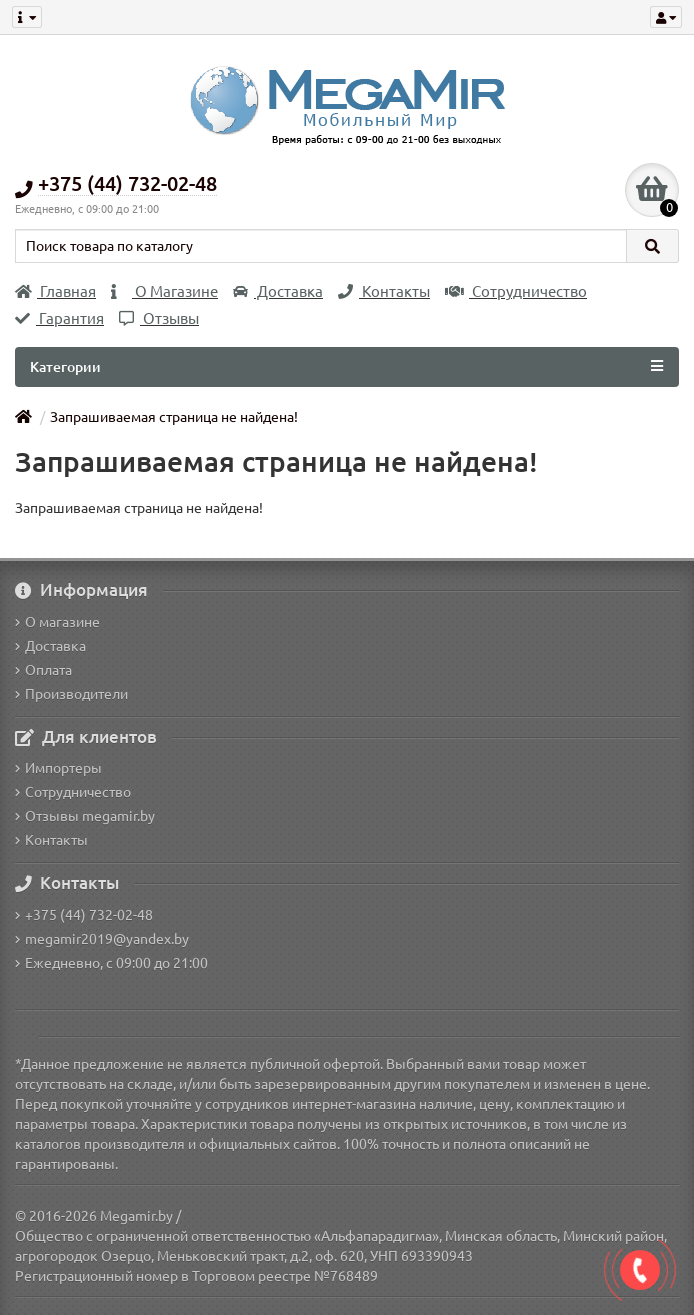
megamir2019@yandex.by (102, 939)
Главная (55, 291)
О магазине (57, 622)
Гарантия (59, 318)
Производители (71, 694)
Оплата (43, 670)
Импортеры (58, 768)
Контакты (384, 291)
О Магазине (164, 291)
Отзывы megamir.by (85, 816)
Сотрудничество (516, 291)
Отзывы (159, 318)
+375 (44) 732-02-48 (84, 915)
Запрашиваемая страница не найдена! (174, 417)
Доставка (278, 291)
